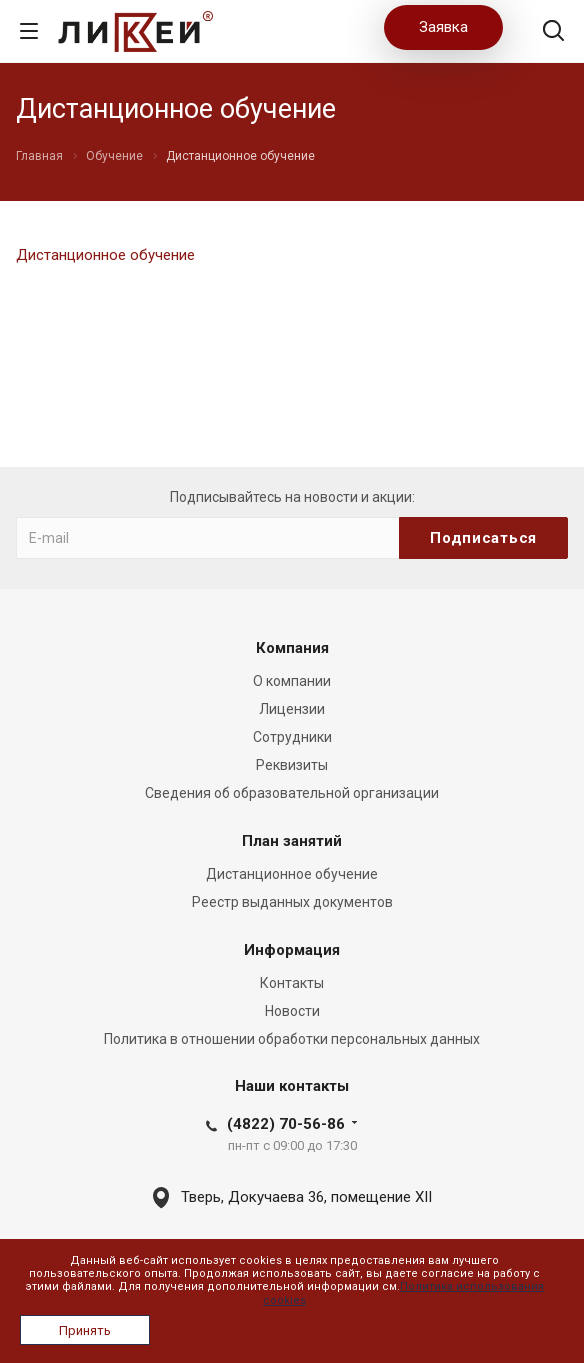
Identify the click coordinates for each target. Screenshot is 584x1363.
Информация (292, 950)
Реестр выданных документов (292, 902)
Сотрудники (292, 737)
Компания (292, 648)
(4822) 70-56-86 (286, 1124)
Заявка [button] (443, 27)
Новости (292, 1011)
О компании (292, 681)
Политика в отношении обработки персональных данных (292, 1039)
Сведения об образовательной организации (292, 793)
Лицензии (292, 709)
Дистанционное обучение (105, 255)
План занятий (292, 841)
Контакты (292, 983)
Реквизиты (292, 765)
